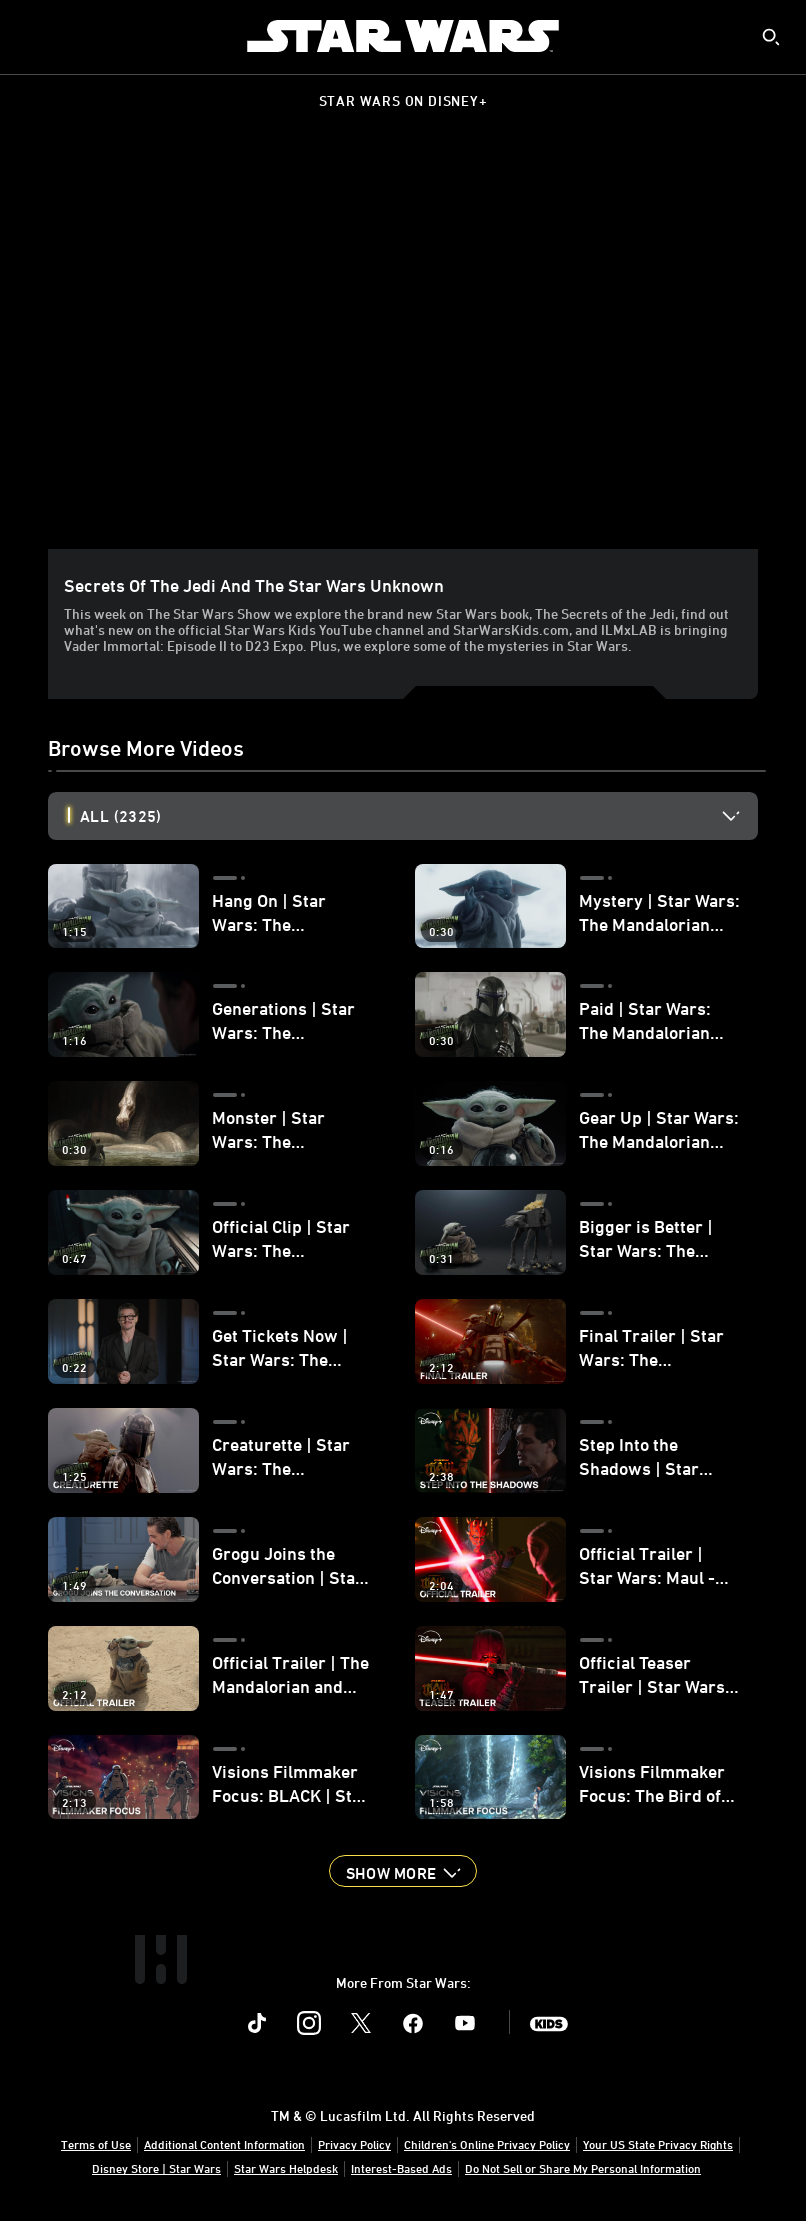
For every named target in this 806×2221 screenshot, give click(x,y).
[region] (407, 349)
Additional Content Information (224, 2144)
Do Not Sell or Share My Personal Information (583, 2168)
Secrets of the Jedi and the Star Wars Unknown (254, 585)
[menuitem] (32, 36)
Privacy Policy (354, 2144)
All (120, 816)
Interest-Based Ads (401, 2168)
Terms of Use (96, 2144)
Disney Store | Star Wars (156, 2168)
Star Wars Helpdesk (286, 2168)
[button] (403, 1871)
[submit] (771, 37)
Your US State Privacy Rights (658, 2144)
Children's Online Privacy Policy (487, 2144)
